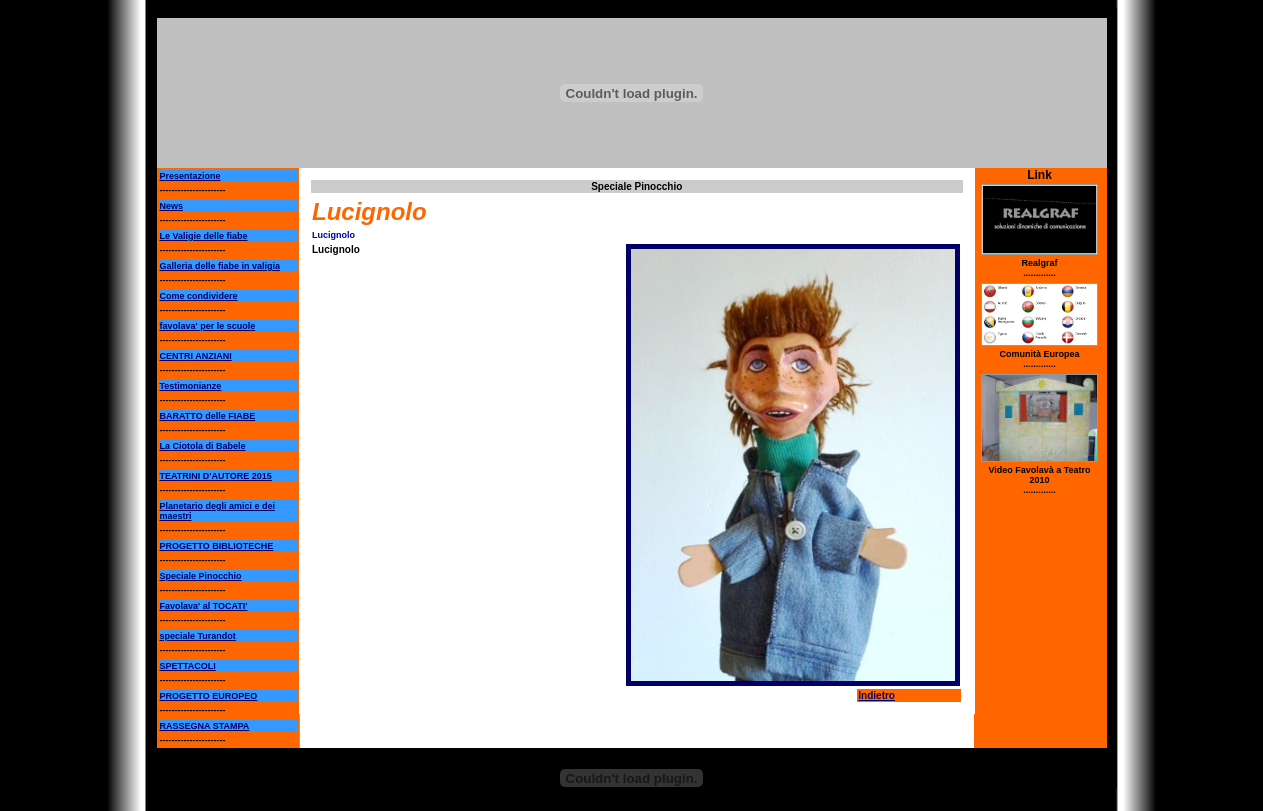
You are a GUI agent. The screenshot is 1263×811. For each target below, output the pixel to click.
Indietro (876, 695)
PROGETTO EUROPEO (209, 696)
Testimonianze (191, 386)
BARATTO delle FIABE (208, 416)
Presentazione (190, 176)
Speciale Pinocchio (201, 576)
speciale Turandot (198, 636)
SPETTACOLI (188, 666)
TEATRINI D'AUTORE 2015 (216, 476)
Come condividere (199, 296)
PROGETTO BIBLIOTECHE (217, 546)
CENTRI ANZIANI (196, 356)
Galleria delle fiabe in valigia (220, 266)
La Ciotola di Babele (203, 446)
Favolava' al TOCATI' (204, 606)
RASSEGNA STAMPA (205, 726)
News (172, 206)
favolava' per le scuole (208, 326)
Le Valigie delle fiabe (204, 236)
